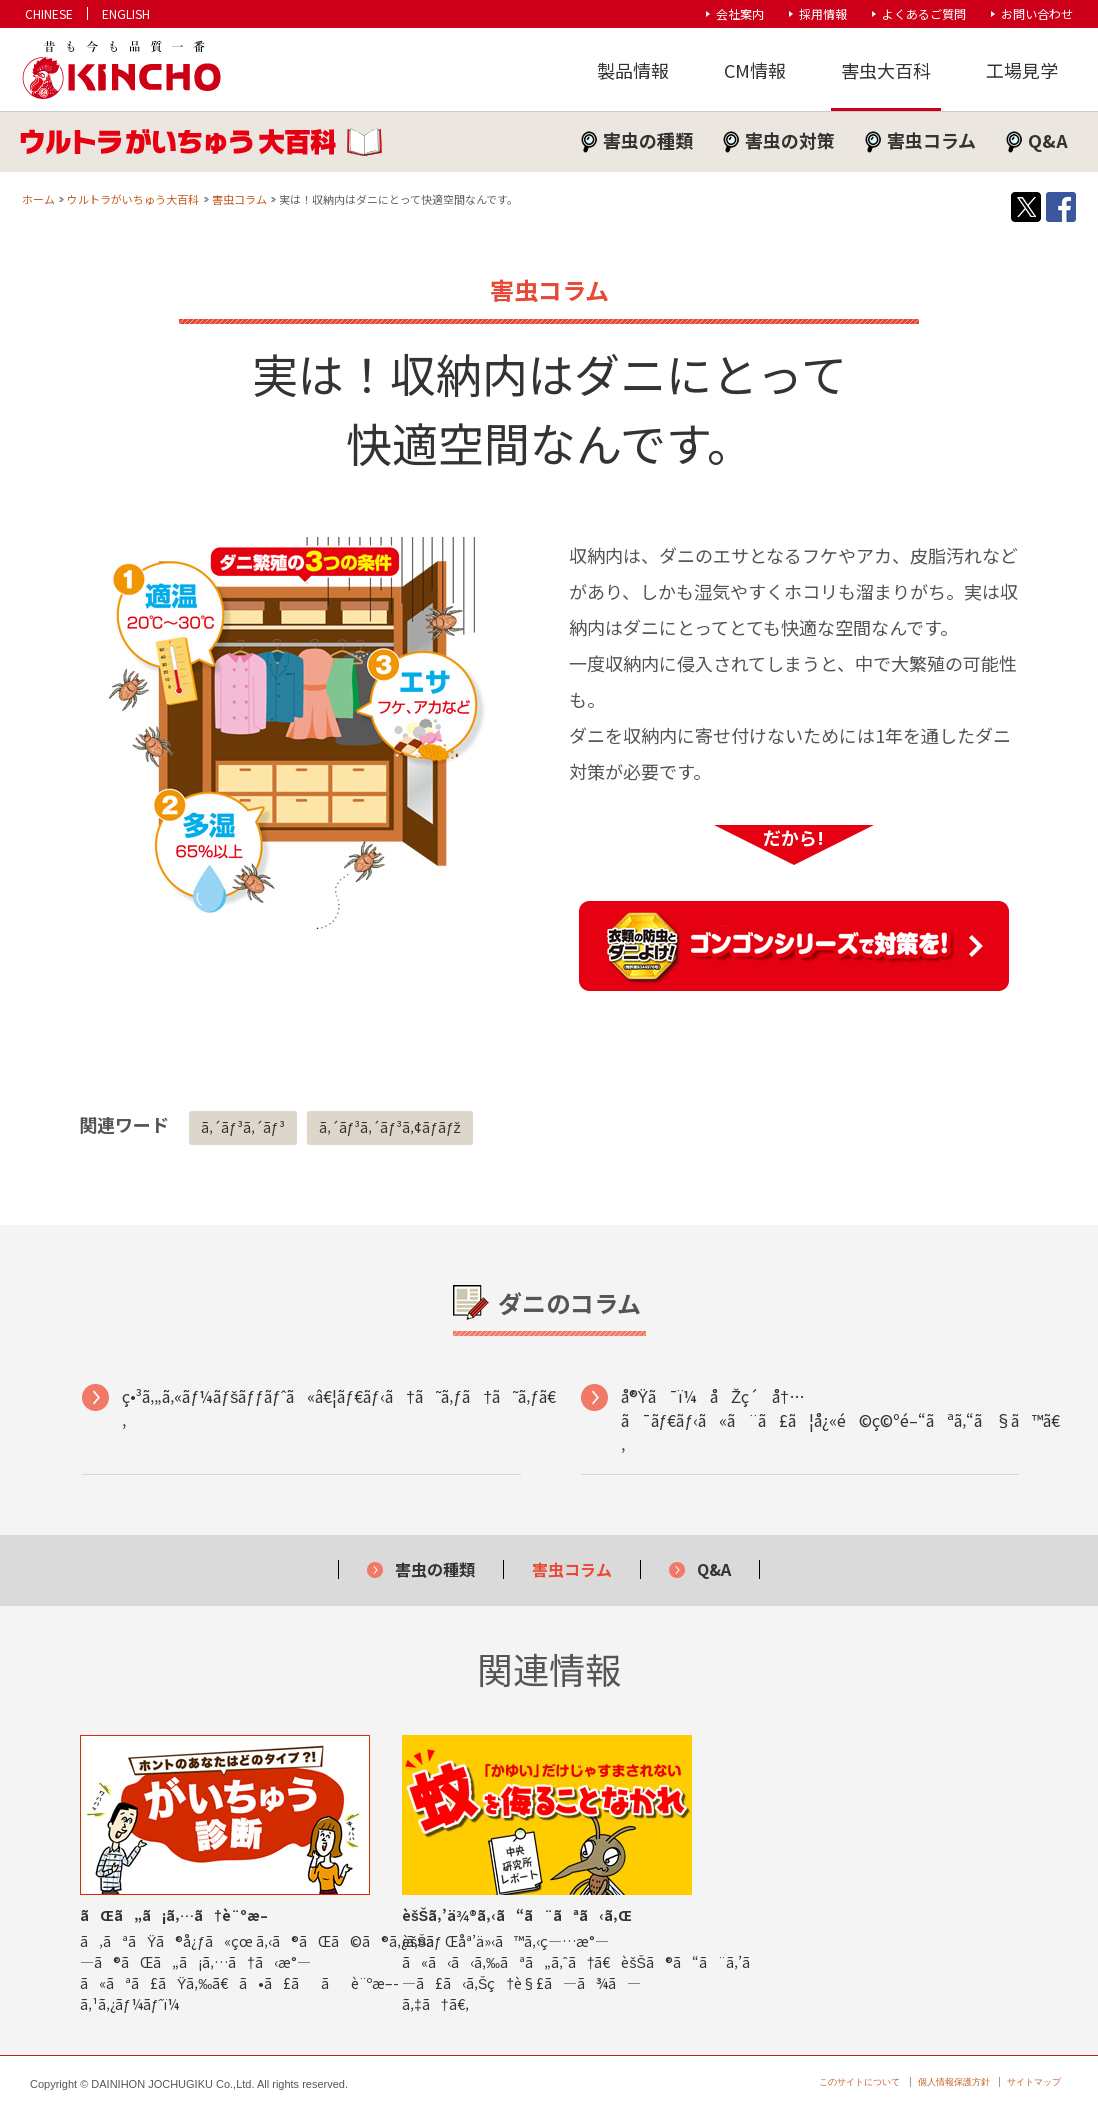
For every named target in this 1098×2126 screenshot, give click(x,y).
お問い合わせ (1037, 13)
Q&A (1048, 140)
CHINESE (49, 13)
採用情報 (823, 13)
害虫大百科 (886, 70)
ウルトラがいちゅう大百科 (133, 199)
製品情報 (633, 70)
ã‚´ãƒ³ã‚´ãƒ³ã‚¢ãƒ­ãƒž (390, 1127)
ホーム (38, 199)
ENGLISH (126, 13)
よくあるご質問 (924, 13)
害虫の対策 (790, 140)
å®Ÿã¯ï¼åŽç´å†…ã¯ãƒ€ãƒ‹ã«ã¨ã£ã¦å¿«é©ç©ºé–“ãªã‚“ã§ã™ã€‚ (820, 1420)
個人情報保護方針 (954, 2082)
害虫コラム (931, 140)
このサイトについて (859, 2082)
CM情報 (755, 70)
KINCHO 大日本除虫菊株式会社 (120, 70)
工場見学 (1022, 70)
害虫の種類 (648, 140)
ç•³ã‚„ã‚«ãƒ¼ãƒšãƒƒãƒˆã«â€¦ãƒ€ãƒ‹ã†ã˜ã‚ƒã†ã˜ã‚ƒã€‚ (321, 1408)
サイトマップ (1034, 2082)
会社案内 (740, 13)
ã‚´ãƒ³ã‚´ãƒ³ (243, 1127)
